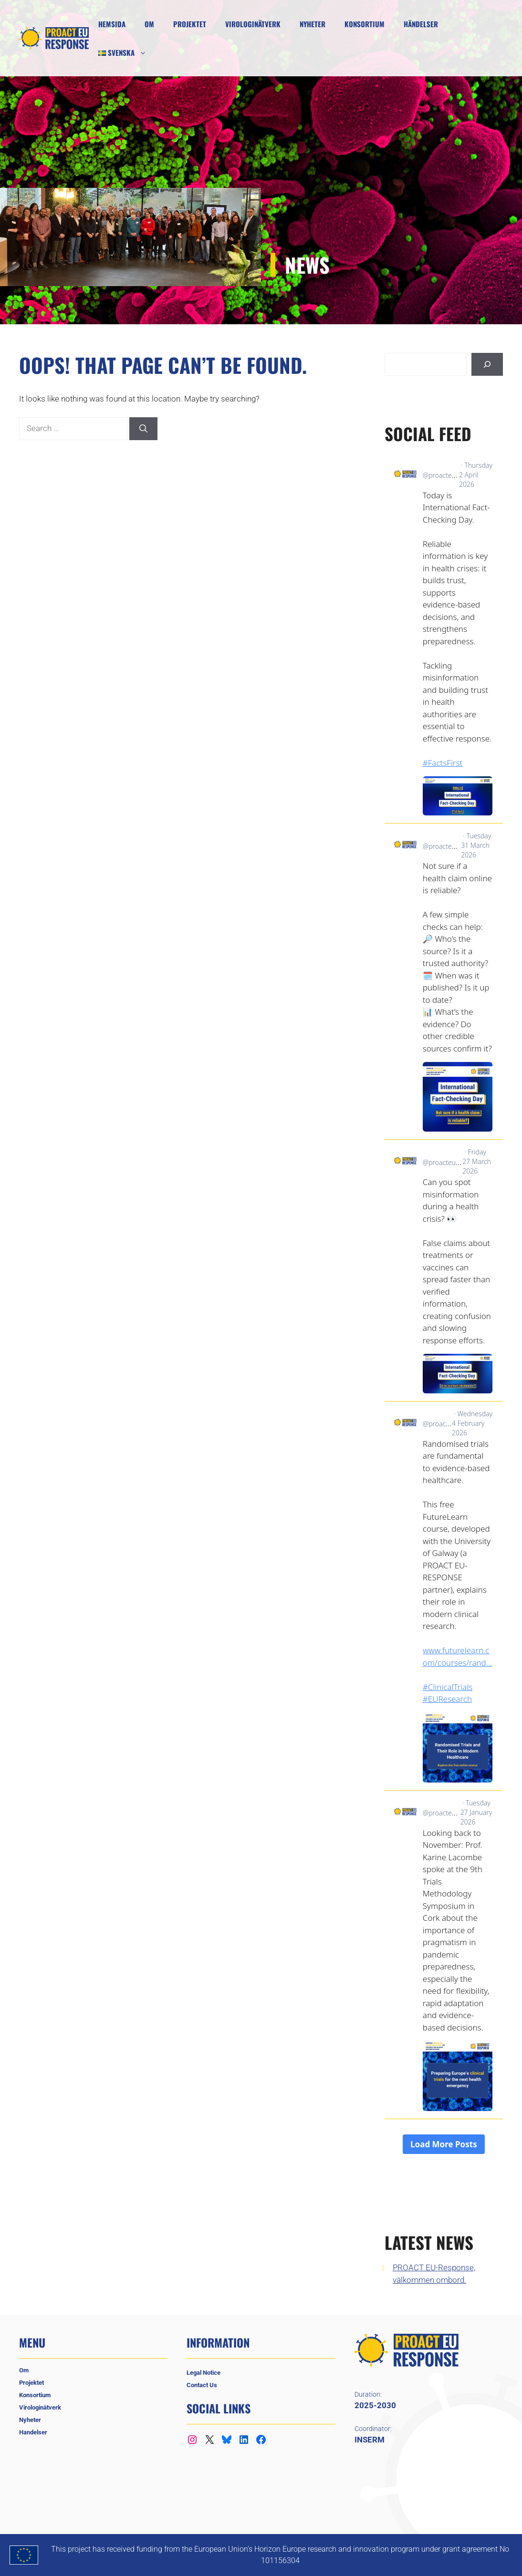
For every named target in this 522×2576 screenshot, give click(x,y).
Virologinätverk (253, 24)
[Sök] (487, 364)
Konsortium (365, 24)
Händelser (421, 24)
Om (149, 24)
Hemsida (111, 24)
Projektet (189, 24)
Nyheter (312, 24)
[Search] (143, 428)
